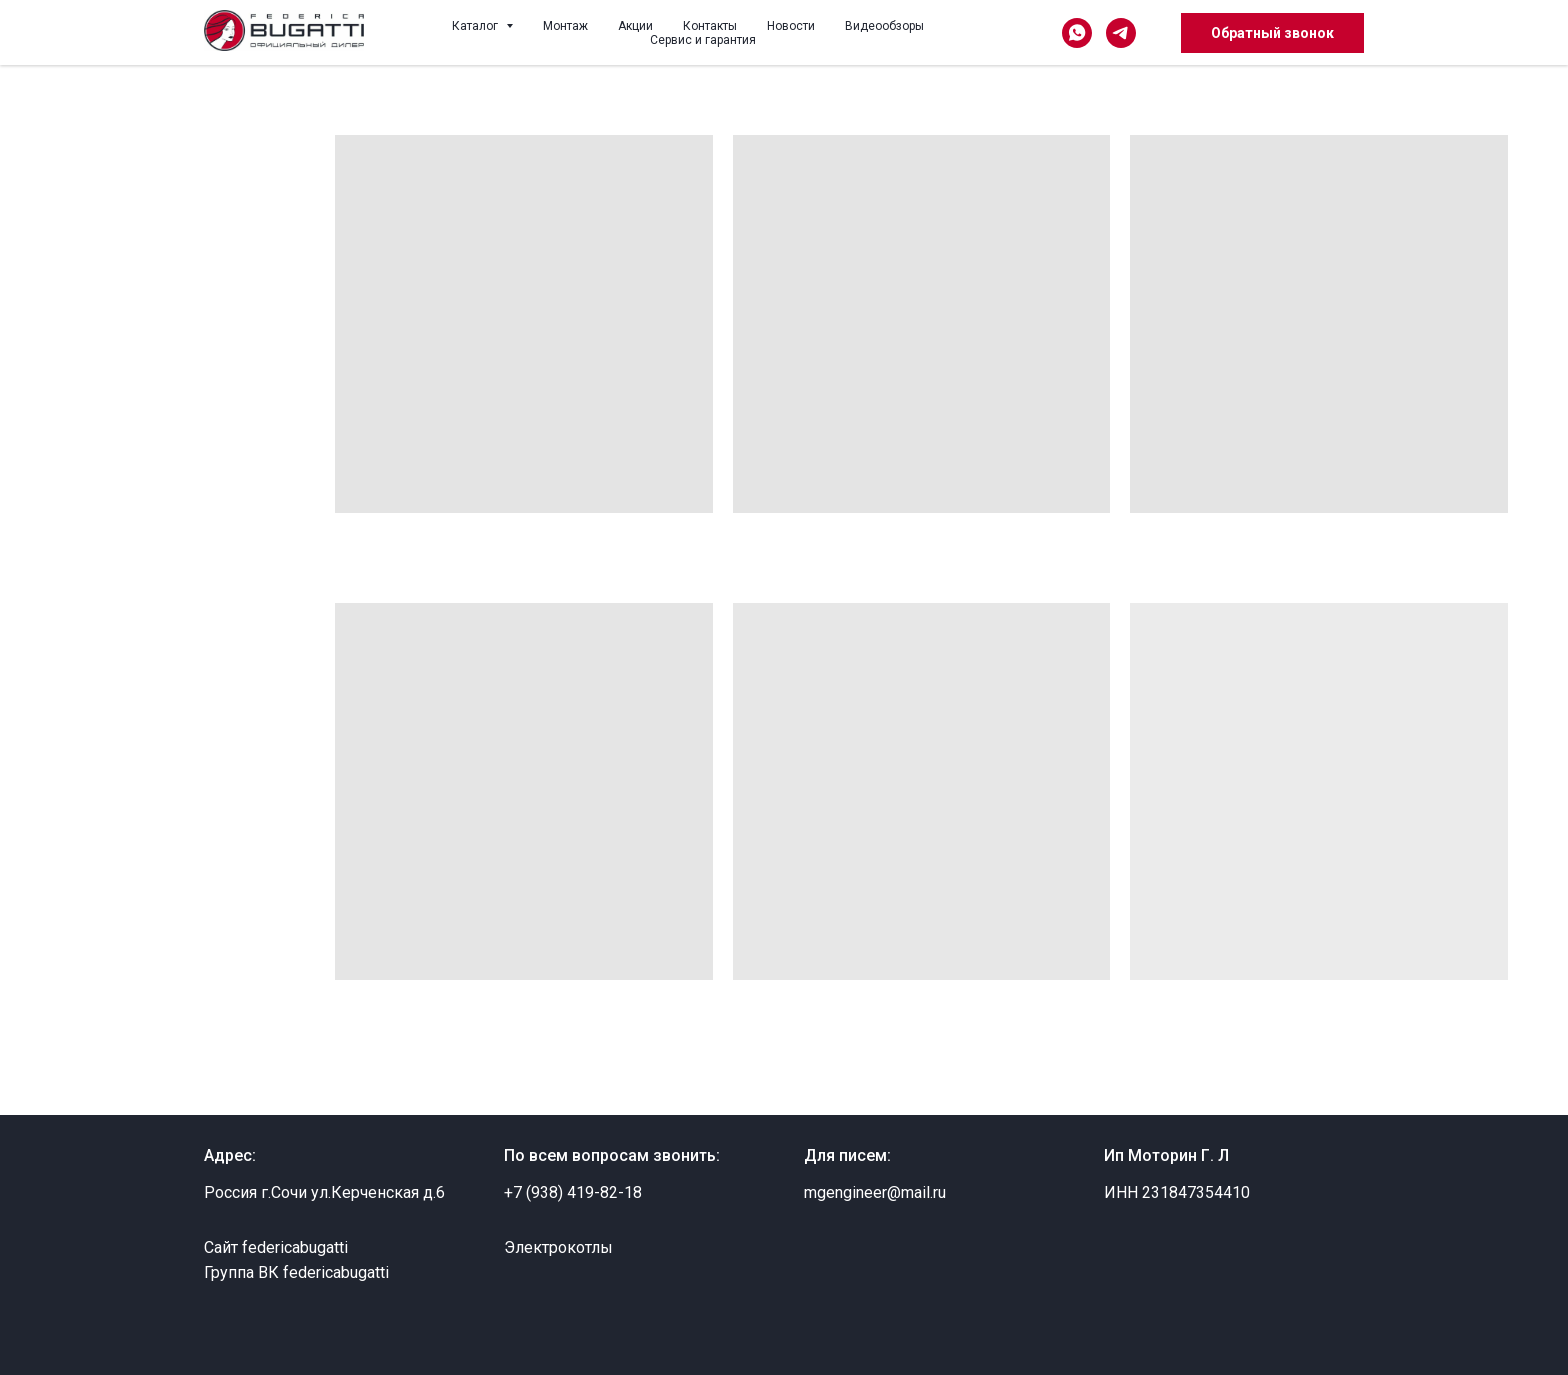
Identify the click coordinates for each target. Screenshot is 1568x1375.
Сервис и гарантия (703, 40)
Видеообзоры (884, 26)
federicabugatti (295, 1247)
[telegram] (1121, 33)
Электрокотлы (558, 1247)
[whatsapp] (1077, 33)
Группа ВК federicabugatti (296, 1272)
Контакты (710, 26)
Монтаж (565, 26)
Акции (635, 26)
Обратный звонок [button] (1272, 33)
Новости (791, 26)
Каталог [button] (476, 26)
